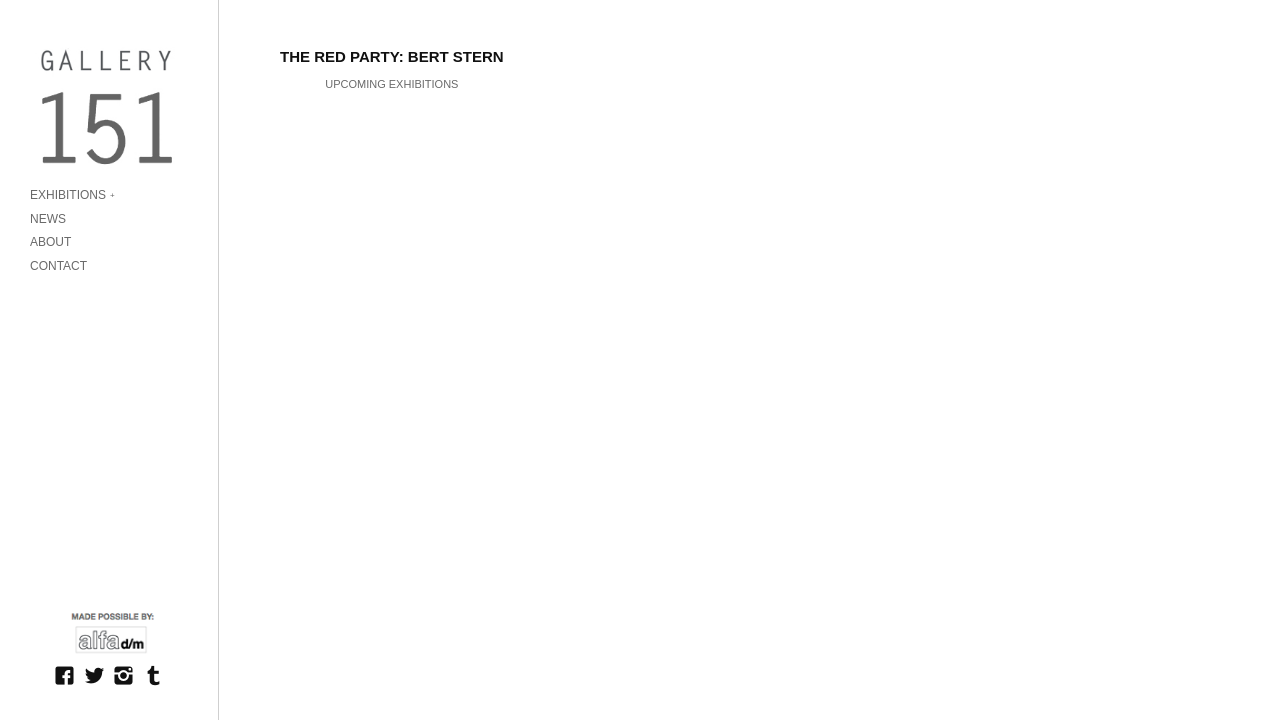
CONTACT (58, 266)
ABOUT (50, 242)
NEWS (48, 219)
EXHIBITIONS (68, 195)
